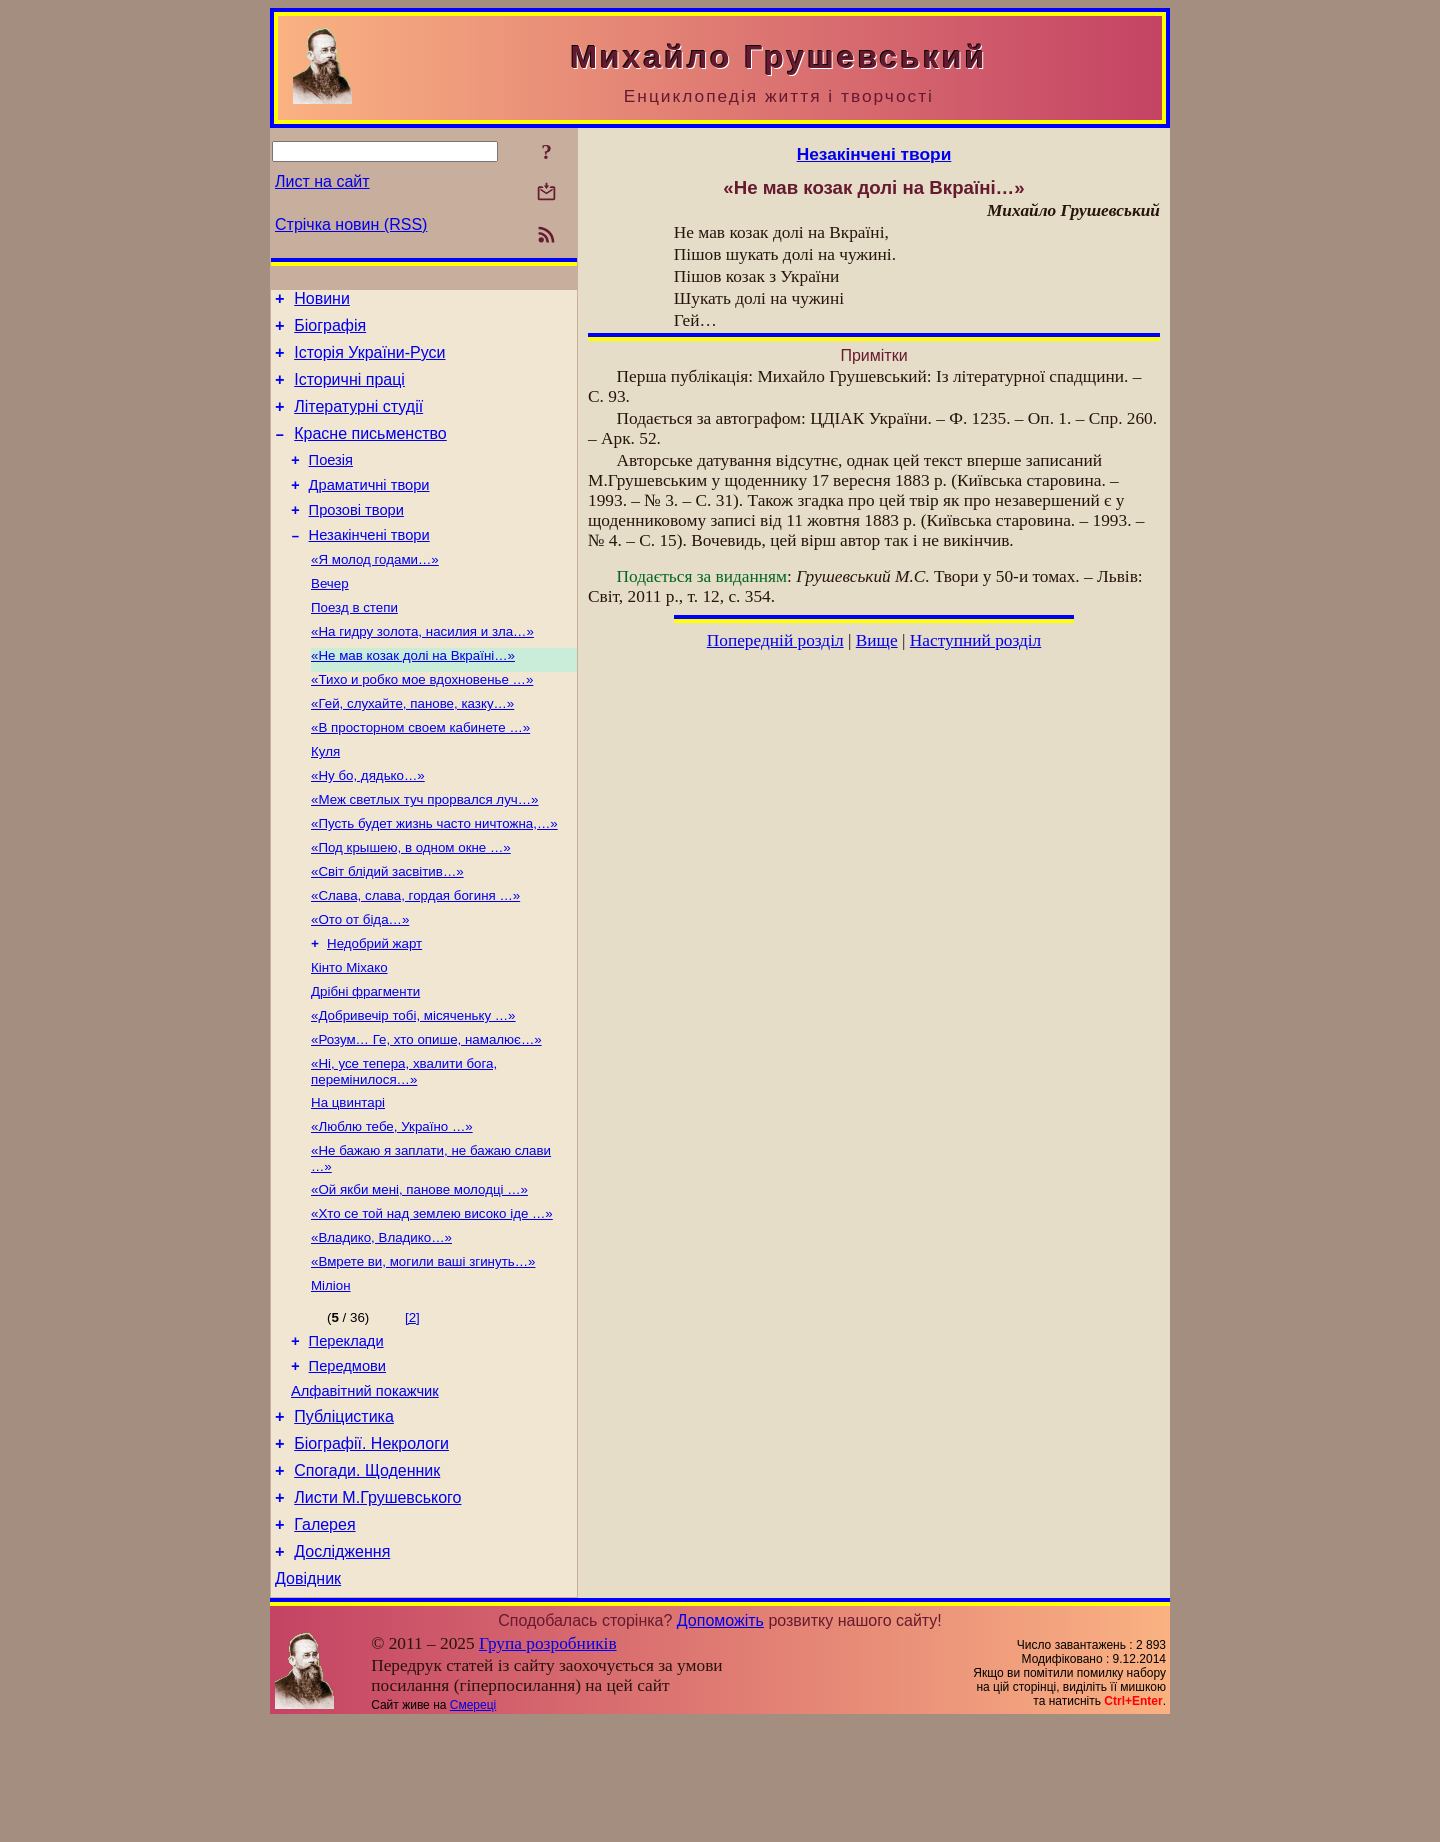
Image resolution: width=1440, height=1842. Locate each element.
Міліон (331, 1375)
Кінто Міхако (349, 1033)
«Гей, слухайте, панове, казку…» (412, 747)
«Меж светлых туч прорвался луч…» (425, 851)
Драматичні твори (369, 509)
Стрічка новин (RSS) (351, 224)
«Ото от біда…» (360, 981)
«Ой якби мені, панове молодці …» (419, 1271)
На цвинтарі (348, 1178)
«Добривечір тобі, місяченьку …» (413, 1085)
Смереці (473, 1825)
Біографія (330, 331)
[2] (412, 1407)
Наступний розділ (975, 640)
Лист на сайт (322, 181)
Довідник (308, 1698)
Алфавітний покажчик (365, 1490)
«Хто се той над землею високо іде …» (432, 1297)
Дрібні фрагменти (365, 1059)
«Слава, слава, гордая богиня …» (415, 955)
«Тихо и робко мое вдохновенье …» (422, 721)
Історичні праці (349, 391)
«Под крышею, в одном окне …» (411, 903)
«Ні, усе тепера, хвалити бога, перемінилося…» (404, 1145)
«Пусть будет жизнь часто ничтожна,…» (434, 877)
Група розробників (548, 1763)
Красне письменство (370, 451)
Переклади (346, 1434)
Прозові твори (356, 537)
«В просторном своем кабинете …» (420, 773)
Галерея (324, 1638)
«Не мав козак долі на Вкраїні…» (413, 695)
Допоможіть (720, 1740)
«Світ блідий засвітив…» (387, 929)
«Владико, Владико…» (381, 1323)
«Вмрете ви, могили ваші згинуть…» (423, 1349)
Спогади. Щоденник (367, 1578)
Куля (325, 799)
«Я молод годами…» (375, 591)
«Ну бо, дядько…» (368, 825)
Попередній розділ (775, 640)
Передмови (347, 1462)
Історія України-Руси (369, 361)
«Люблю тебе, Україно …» (392, 1204)
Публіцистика (344, 1518)
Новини (322, 301)
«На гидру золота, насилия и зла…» (422, 669)
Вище (877, 640)
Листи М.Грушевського (377, 1608)
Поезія (331, 481)
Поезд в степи (354, 643)
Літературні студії (358, 421)
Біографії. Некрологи (371, 1548)
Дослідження (342, 1668)
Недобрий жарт (374, 1007)
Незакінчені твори (369, 565)
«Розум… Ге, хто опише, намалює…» (426, 1111)
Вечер (330, 617)
